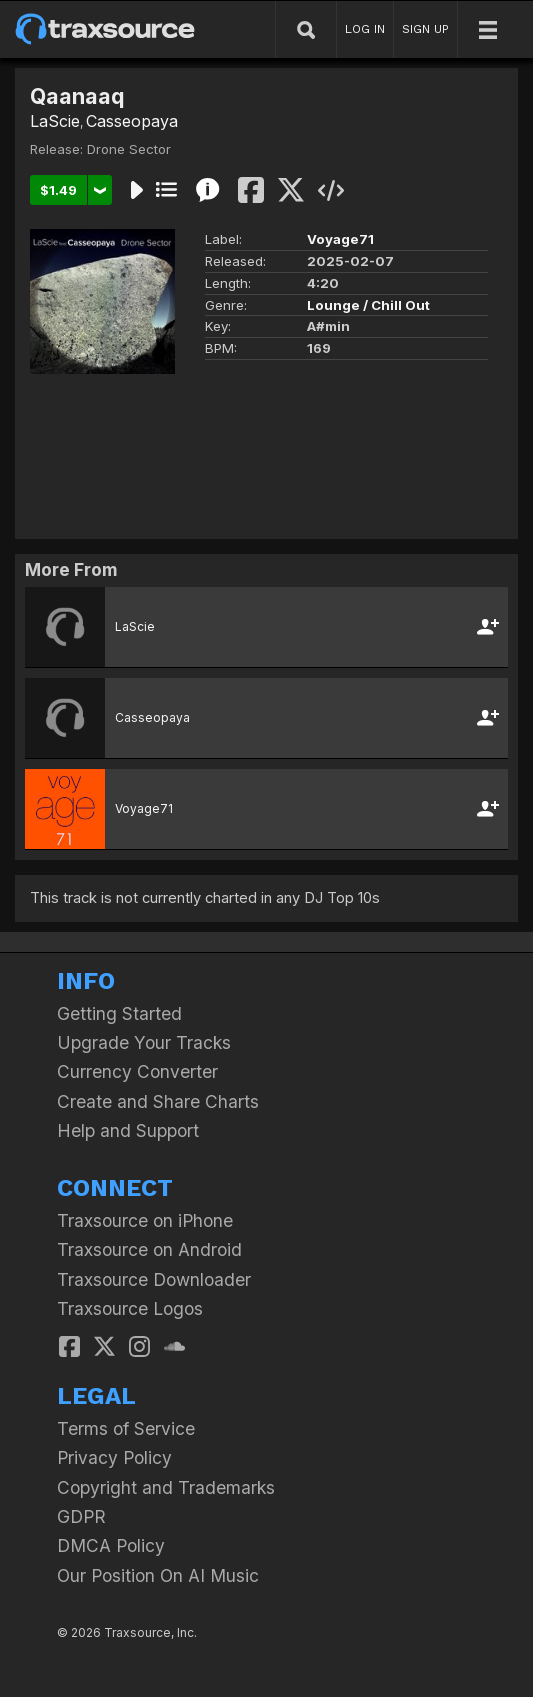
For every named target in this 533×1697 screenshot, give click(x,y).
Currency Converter (137, 1071)
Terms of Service (126, 1428)
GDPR (81, 1516)
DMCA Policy (111, 1545)
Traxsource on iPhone (145, 1220)
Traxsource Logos (130, 1308)
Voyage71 (340, 239)
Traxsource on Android (149, 1249)
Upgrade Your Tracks (144, 1042)
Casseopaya (132, 121)
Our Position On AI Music (158, 1575)
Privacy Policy (114, 1457)
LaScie (55, 121)
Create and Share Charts (158, 1101)
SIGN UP (425, 29)
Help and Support (128, 1130)
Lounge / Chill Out (368, 305)
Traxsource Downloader (154, 1279)
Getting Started (119, 1013)
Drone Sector (129, 149)
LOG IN (365, 29)
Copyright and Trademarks (166, 1487)
